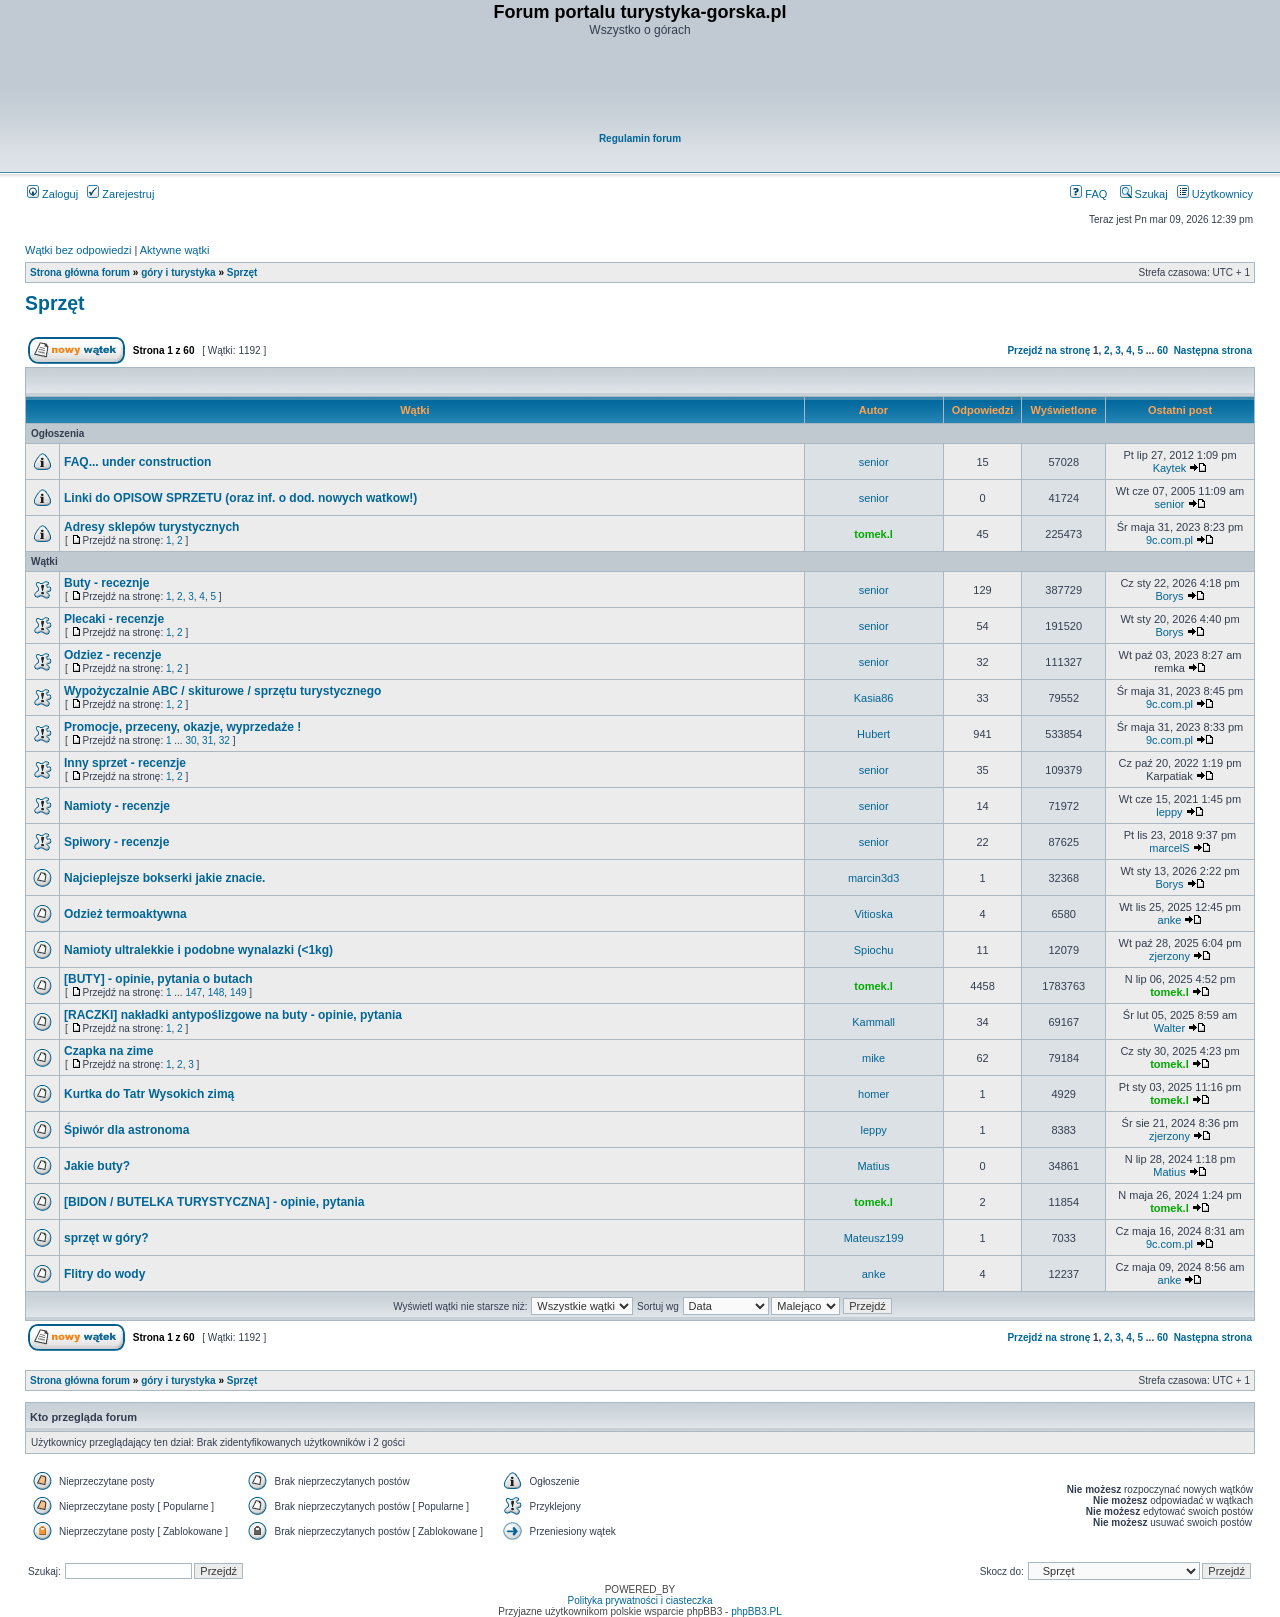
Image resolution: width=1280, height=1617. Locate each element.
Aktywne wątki (175, 250)
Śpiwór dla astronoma (126, 1130)
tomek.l (873, 534)
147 (193, 992)
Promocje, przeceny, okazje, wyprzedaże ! (182, 727)
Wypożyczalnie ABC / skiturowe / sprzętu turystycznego (222, 691)
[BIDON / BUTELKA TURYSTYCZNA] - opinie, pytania (214, 1202)
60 (1162, 350)
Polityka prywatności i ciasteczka (639, 1600)
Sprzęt (242, 272)
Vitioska (873, 914)
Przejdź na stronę (1048, 350)
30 (190, 740)
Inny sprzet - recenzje (125, 763)
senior (874, 462)
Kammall (873, 1022)
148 (216, 992)
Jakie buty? (97, 1166)
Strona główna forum (80, 272)
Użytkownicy (1215, 194)
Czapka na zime (108, 1051)
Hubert (873, 734)
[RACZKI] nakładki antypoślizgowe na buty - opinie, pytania (233, 1015)
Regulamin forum (640, 138)
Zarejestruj (120, 194)
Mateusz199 (874, 1238)
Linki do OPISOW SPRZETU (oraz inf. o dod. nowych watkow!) (240, 498)
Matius (873, 1166)
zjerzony (1169, 956)
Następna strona (1213, 350)
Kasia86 (874, 698)
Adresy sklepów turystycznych (151, 527)
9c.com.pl (1169, 540)
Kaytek (1170, 468)
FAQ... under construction (137, 462)
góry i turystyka (178, 272)
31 (207, 740)
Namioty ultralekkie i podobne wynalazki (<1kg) (198, 950)
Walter (1169, 1028)
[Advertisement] (641, 86)
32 (224, 740)
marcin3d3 (873, 878)
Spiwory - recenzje (116, 842)
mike (873, 1058)
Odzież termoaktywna (125, 914)
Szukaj (1144, 194)
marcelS (1169, 848)
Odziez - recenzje (112, 655)
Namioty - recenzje (117, 806)
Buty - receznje (106, 583)
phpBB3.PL (756, 1611)
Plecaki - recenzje (114, 619)
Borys (1169, 596)
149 (238, 992)
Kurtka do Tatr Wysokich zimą (149, 1094)
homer (873, 1094)
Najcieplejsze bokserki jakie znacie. (164, 878)
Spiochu (874, 950)
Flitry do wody (104, 1274)
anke (1170, 920)
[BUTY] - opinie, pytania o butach (158, 979)
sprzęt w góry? (106, 1238)
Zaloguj (52, 194)
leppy (1169, 812)
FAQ (1088, 194)
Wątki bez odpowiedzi (78, 250)
